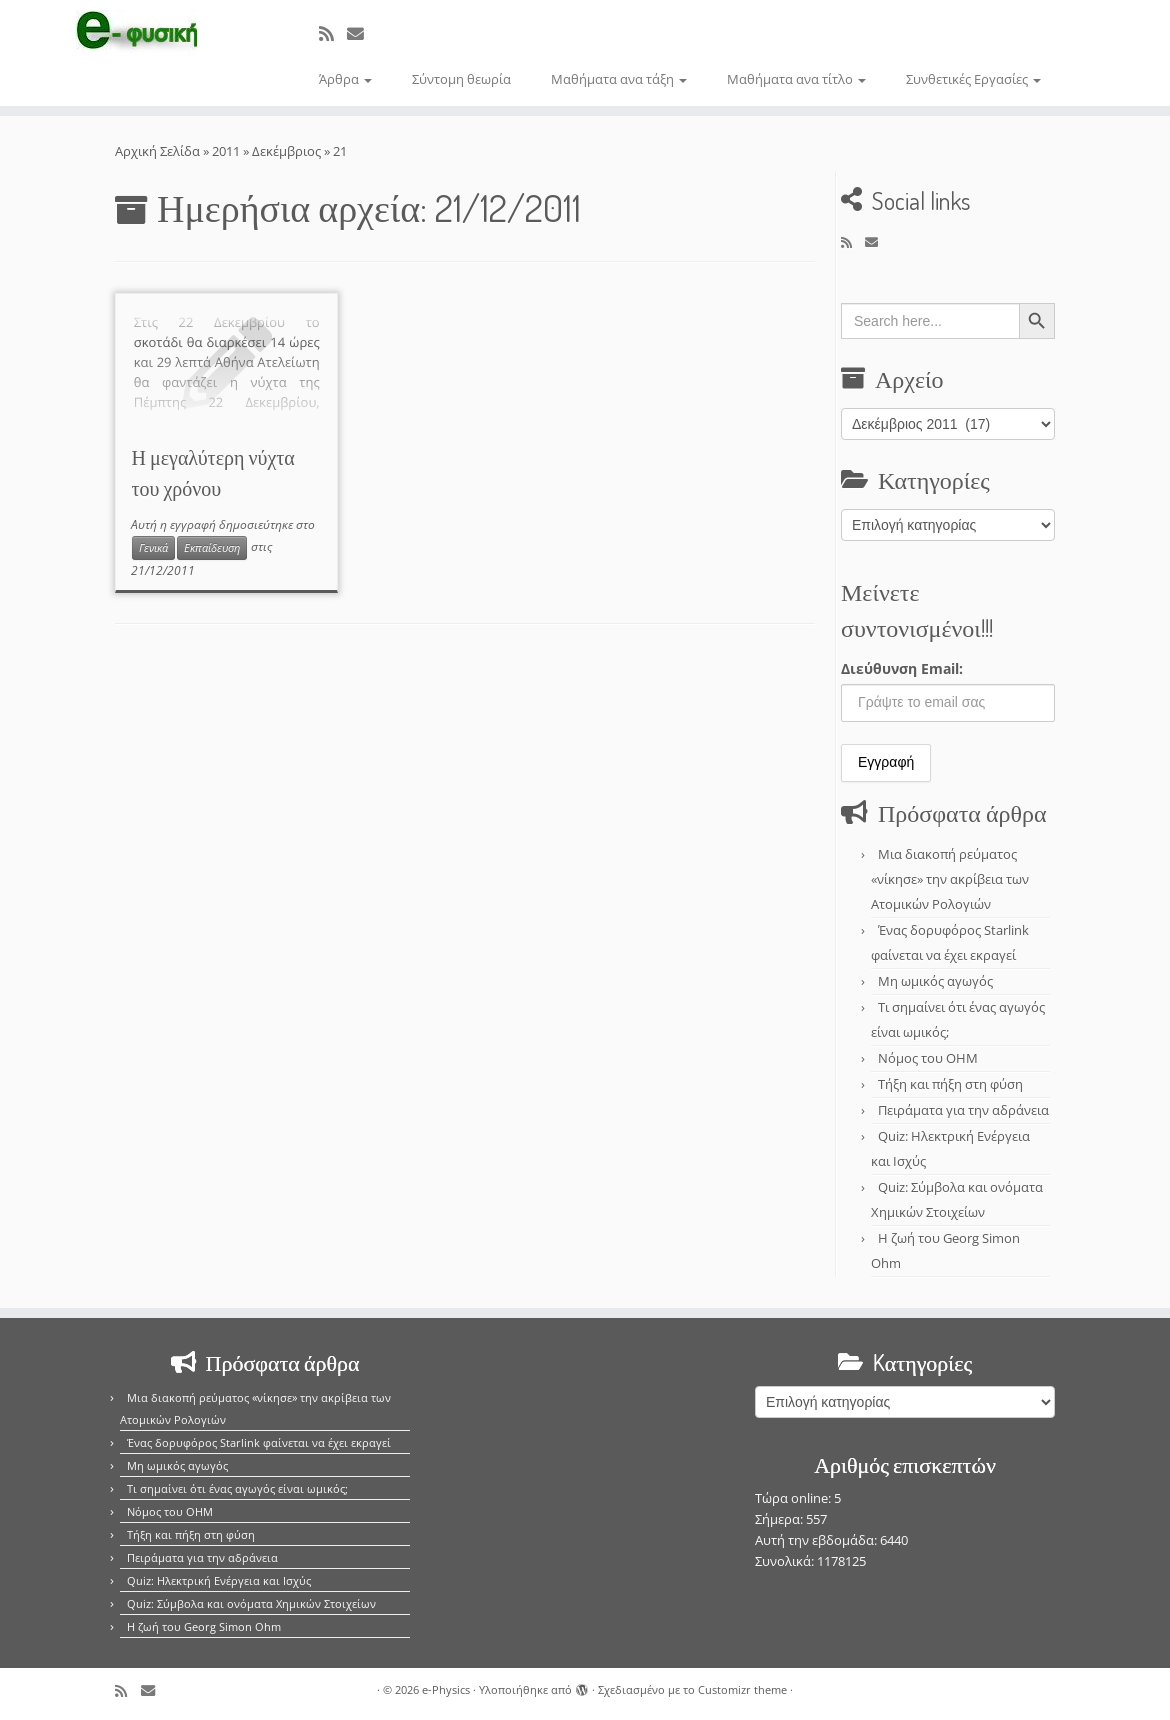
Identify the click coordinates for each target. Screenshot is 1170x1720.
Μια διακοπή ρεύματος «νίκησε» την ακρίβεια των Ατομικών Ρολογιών (950, 879)
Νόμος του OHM (928, 1058)
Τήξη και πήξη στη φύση (950, 1084)
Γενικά (153, 548)
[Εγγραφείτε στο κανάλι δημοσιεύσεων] (333, 33)
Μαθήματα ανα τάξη (619, 79)
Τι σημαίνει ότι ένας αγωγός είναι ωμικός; (237, 1488)
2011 (226, 151)
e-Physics (446, 1689)
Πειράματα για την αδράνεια (963, 1110)
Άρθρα (345, 79)
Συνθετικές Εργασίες (973, 79)
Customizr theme (742, 1689)
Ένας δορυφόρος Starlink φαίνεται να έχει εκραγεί (259, 1442)
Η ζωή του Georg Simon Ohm (204, 1626)
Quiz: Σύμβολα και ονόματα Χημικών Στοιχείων (251, 1603)
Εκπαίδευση (212, 548)
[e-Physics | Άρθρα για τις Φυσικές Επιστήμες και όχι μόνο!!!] (137, 33)
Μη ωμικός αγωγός (935, 981)
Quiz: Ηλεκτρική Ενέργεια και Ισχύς (219, 1580)
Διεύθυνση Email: (902, 668)
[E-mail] (362, 33)
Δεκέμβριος (286, 151)
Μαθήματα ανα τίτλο (796, 79)
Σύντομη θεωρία (461, 79)
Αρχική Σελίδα (159, 151)
